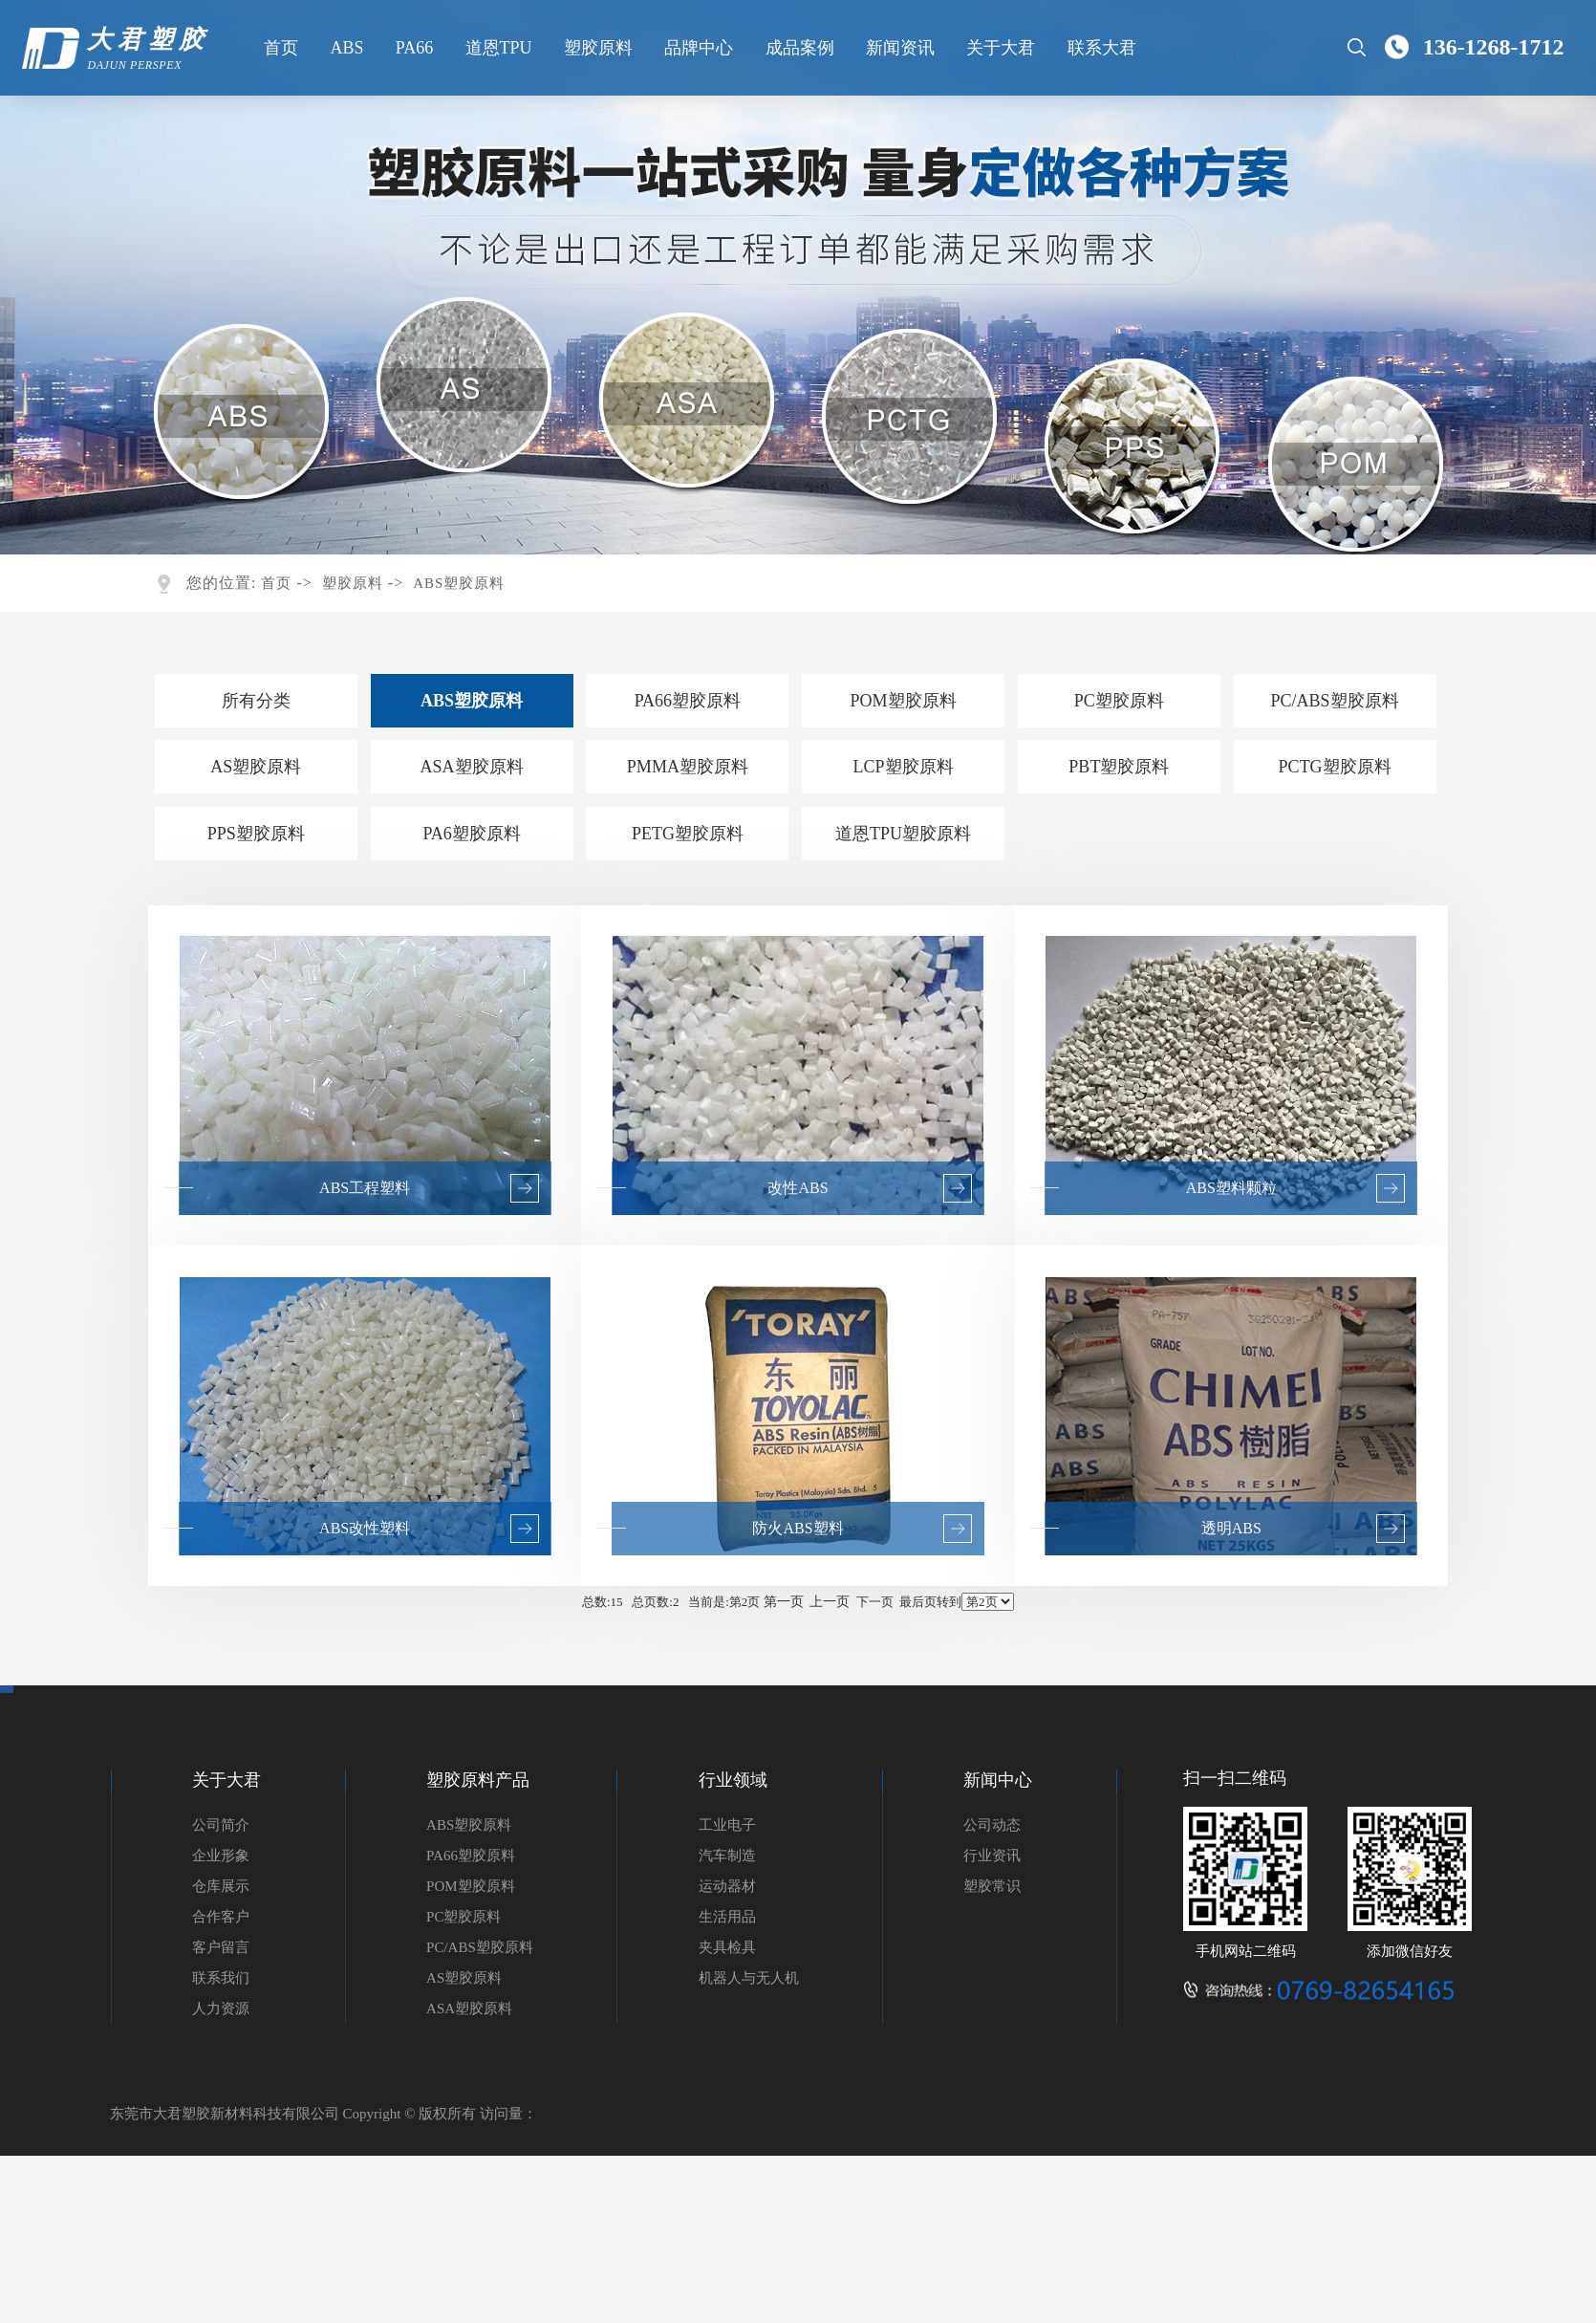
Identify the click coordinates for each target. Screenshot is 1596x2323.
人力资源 (220, 2008)
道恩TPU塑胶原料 (903, 833)
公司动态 (992, 1825)
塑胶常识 (992, 1886)
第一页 (784, 1602)
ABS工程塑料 (364, 1188)
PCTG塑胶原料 (1335, 766)
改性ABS (797, 1188)
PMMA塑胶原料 (687, 766)
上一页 (829, 1602)
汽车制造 (727, 1855)
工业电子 (727, 1825)
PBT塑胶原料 (1118, 766)
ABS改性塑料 (364, 1528)
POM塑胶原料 (904, 700)
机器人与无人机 (749, 1978)
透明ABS (1231, 1528)
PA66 (411, 47)
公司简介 (220, 1825)
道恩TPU (496, 47)
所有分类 (256, 700)
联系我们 (220, 1978)
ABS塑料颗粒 (1231, 1188)
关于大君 (998, 47)
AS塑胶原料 (255, 766)
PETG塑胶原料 (688, 833)
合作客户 (220, 1916)
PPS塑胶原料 (256, 833)
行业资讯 (992, 1855)
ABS (344, 47)
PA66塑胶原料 (688, 700)
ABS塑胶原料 (459, 583)
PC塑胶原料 (1119, 700)
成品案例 (797, 47)
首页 (279, 47)
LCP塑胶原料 (903, 766)
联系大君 (1099, 47)
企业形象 (220, 1855)
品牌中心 (696, 47)
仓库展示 (220, 1886)
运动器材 (727, 1886)
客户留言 (220, 1947)
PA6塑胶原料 (471, 833)
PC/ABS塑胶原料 (1335, 700)
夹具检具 (727, 1947)
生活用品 (727, 1916)
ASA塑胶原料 (472, 766)
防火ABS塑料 (797, 1528)
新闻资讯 (898, 47)
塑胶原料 (595, 47)
